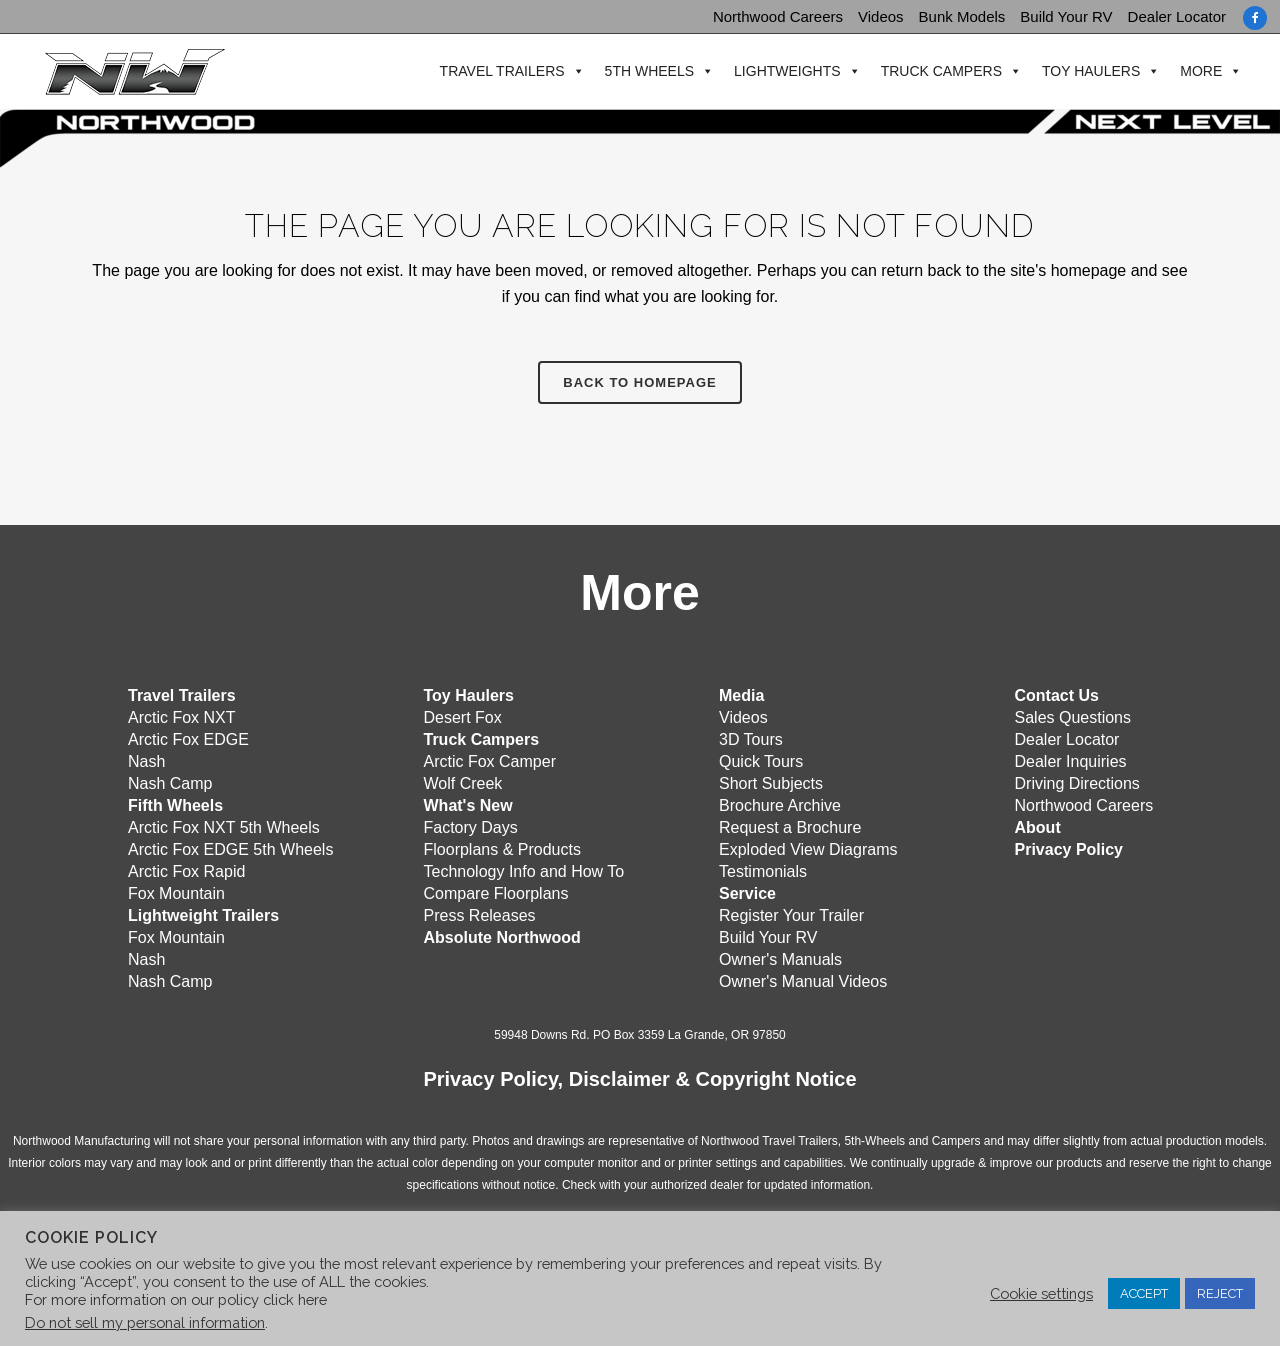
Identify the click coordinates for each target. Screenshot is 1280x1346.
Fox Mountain (176, 891)
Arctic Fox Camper (490, 759)
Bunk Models (962, 16)
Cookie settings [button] (1041, 1293)
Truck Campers (933, 71)
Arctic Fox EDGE (188, 737)
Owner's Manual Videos (803, 979)
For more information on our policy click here (176, 1299)
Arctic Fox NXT (182, 715)
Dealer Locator (1177, 16)
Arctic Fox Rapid (186, 869)
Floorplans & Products (502, 847)
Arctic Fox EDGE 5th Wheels (230, 847)
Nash (146, 759)
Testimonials (763, 869)
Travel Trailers (494, 71)
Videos (881, 16)
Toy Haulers (1084, 71)
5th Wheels (641, 71)
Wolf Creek (463, 781)
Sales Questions (1073, 715)
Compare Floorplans (496, 891)
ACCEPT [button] (1144, 1293)
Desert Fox (463, 715)
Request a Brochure (790, 825)
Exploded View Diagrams (808, 847)
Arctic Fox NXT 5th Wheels (224, 825)
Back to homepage (639, 382)
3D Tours (751, 737)
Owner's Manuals (780, 957)
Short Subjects (771, 781)
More (1194, 71)
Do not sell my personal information (145, 1322)
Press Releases (480, 913)
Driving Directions (1077, 781)
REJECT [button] (1220, 1293)
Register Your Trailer (791, 913)
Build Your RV (1066, 16)
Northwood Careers (778, 16)
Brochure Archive (780, 803)
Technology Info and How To (524, 869)
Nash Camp (170, 781)
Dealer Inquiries (1071, 759)
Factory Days (471, 825)
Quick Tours (761, 759)
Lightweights (780, 71)
